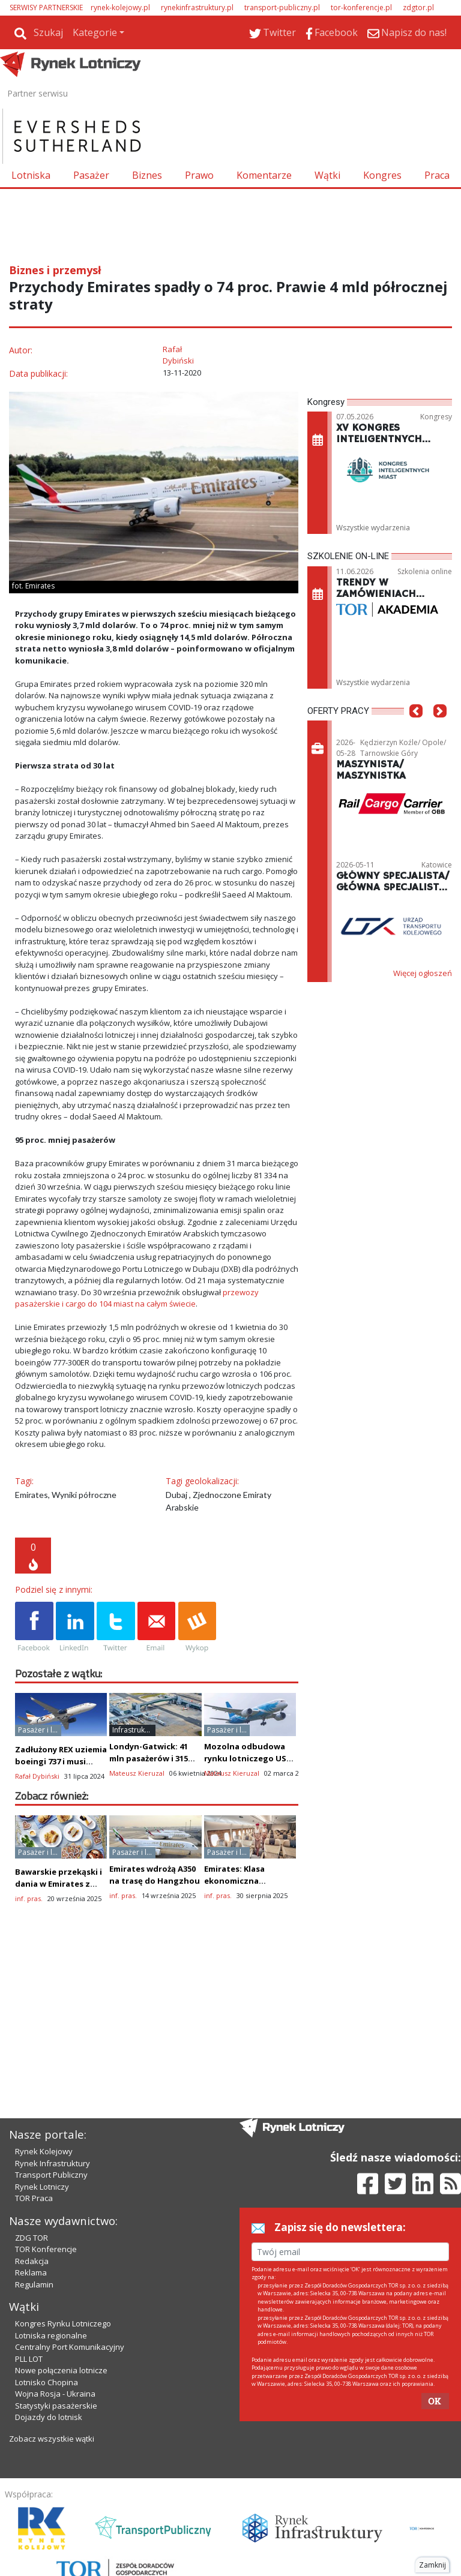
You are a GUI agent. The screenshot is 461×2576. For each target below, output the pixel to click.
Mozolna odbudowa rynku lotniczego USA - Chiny (248, 1758)
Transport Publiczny (51, 2174)
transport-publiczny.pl (282, 7)
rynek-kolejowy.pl (120, 7)
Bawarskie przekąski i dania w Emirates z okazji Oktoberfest (58, 1883)
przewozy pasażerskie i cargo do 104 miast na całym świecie (137, 1298)
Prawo (199, 175)
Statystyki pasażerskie (56, 2405)
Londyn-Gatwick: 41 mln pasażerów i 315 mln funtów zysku (148, 1758)
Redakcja (32, 2261)
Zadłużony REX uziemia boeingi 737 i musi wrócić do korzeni (61, 1761)
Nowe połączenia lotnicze (61, 2370)
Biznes (147, 175)
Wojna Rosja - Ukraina (55, 2393)
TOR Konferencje (46, 2249)
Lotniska (30, 175)
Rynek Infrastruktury (52, 2163)
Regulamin (34, 2284)
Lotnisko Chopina (46, 2382)
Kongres (382, 175)
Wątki (327, 175)
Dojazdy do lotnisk (48, 2417)
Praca (437, 175)
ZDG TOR (31, 2237)
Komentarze (264, 175)
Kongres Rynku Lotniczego (63, 2323)
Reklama (31, 2272)
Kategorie (95, 32)
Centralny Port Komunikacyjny (69, 2346)
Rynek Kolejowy (44, 2151)
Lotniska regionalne (51, 2335)
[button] (416, 728)
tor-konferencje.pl (361, 7)
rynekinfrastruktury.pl (197, 7)
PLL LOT (29, 2358)
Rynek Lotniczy (42, 2186)
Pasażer (91, 175)
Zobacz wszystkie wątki (51, 2438)
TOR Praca (34, 2198)
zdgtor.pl (418, 7)
